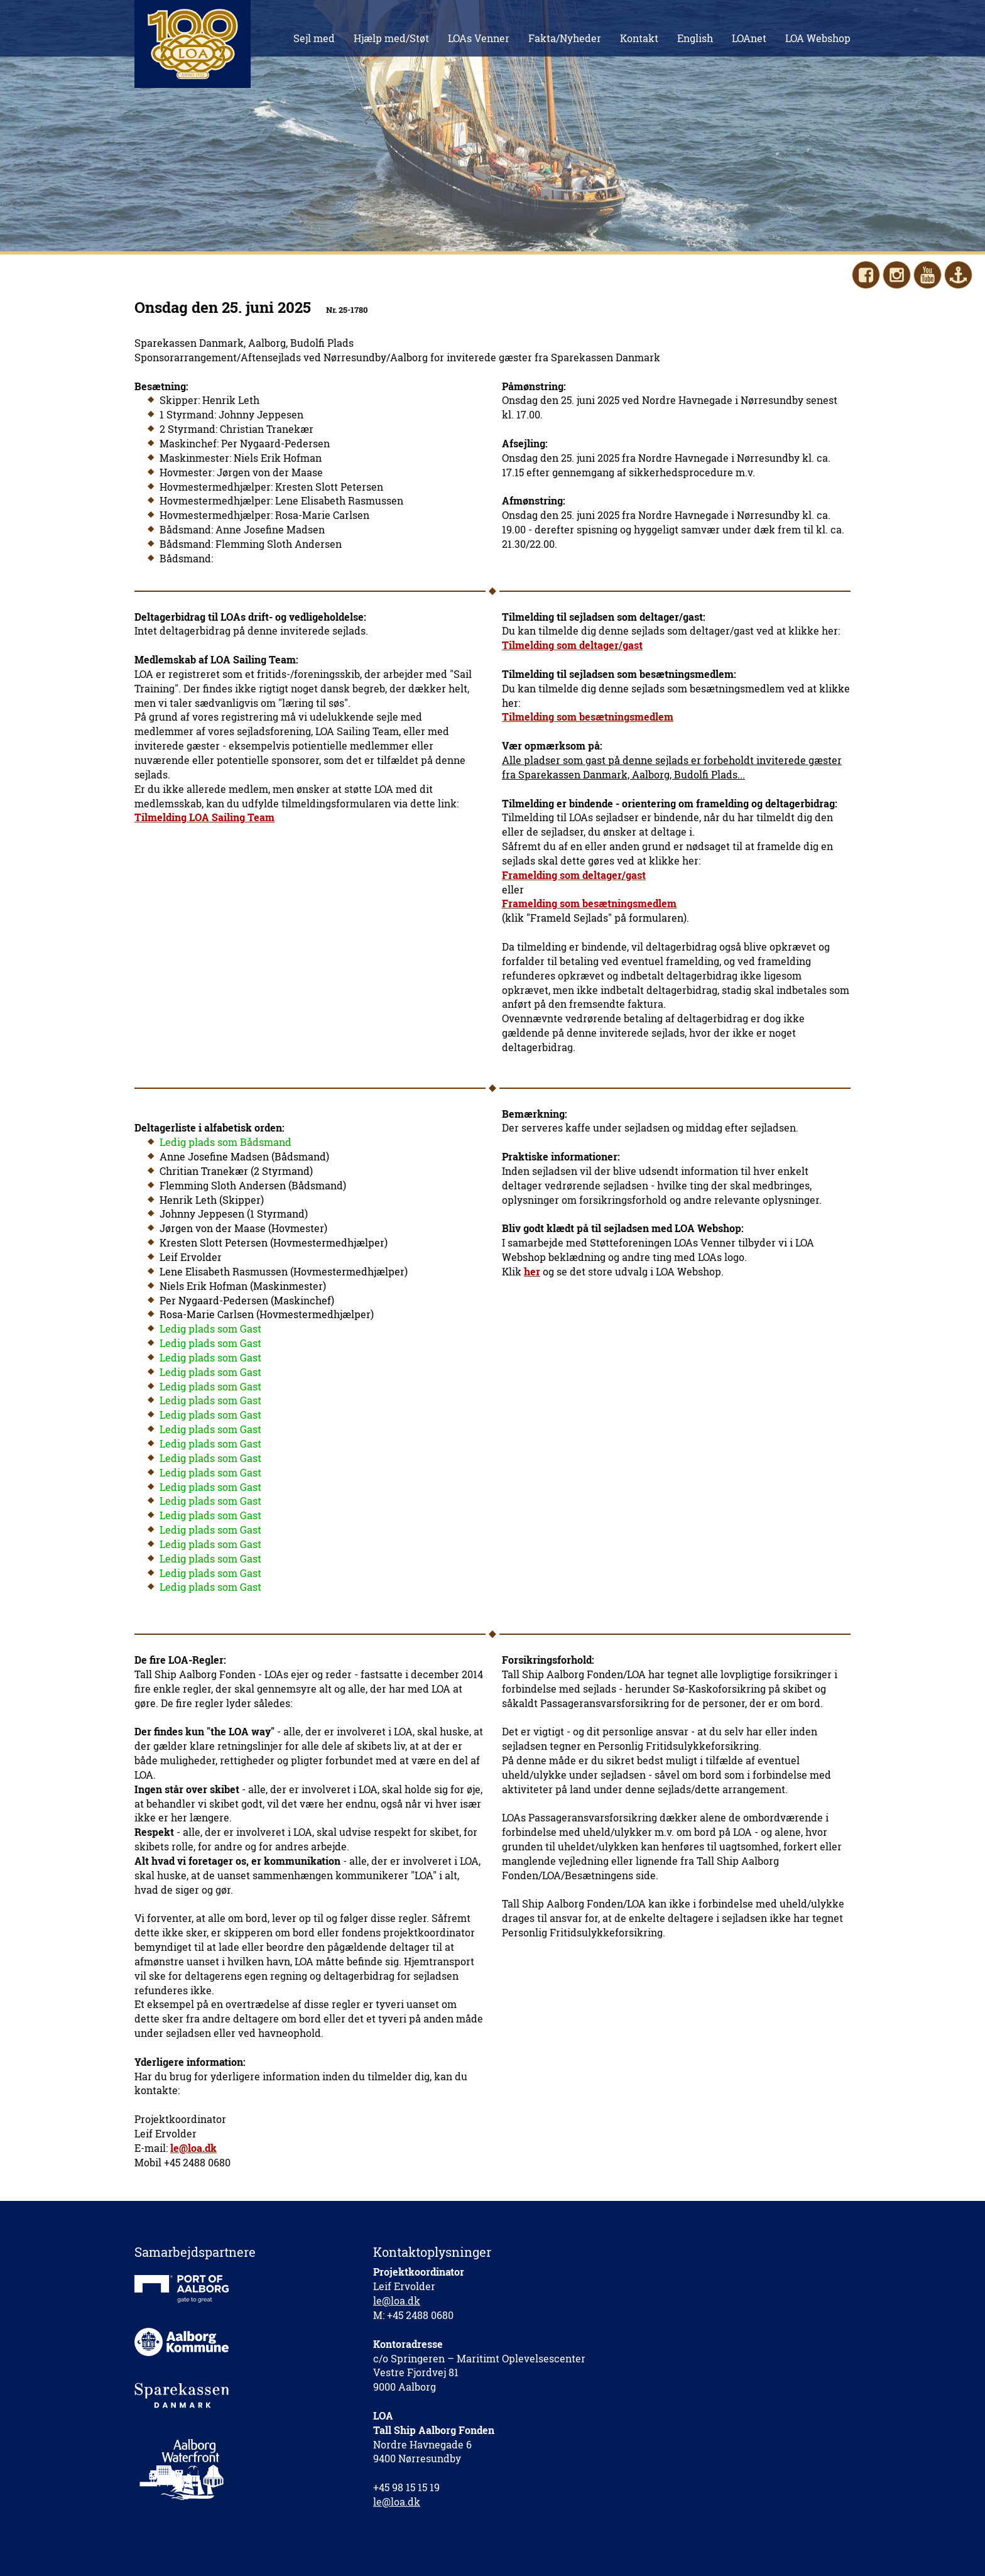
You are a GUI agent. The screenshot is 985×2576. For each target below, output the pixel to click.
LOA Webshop (818, 38)
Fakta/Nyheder (564, 38)
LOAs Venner (478, 38)
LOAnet (749, 38)
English (695, 38)
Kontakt (639, 38)
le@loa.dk (396, 2300)
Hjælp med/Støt (391, 38)
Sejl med (314, 38)
